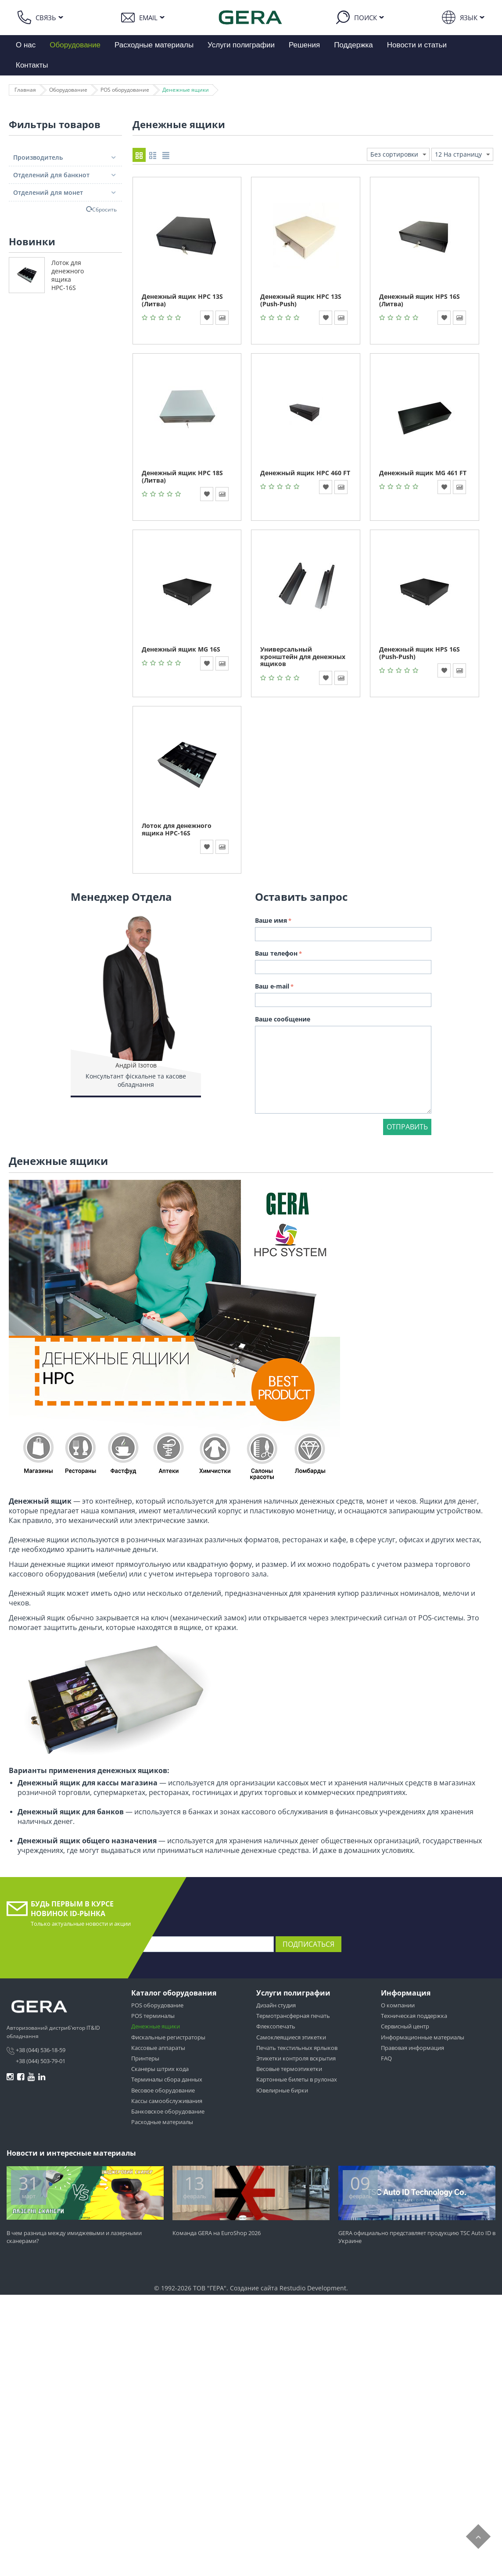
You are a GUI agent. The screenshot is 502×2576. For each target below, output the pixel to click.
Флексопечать (275, 2029)
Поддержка (353, 45)
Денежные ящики (185, 89)
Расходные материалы (154, 45)
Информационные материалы (422, 2039)
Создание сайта (254, 2290)
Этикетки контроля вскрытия (296, 2060)
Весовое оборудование (163, 2092)
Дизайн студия (276, 2007)
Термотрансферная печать (293, 2018)
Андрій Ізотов (136, 1067)
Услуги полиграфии (241, 45)
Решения (304, 45)
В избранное (206, 320)
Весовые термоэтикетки (289, 2071)
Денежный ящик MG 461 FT (422, 475)
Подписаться (308, 1946)
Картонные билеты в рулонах (296, 2082)
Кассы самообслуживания (166, 2103)
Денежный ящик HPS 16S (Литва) (419, 302)
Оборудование (75, 45)
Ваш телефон (276, 955)
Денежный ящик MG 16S (181, 651)
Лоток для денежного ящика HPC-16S (67, 275)
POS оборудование (124, 89)
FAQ (386, 2060)
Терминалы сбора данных (166, 2082)
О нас (26, 45)
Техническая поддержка (414, 2018)
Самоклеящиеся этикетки (291, 2039)
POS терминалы (153, 2018)
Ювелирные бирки (282, 2092)
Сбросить (104, 209)
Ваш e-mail (272, 988)
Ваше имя (271, 922)
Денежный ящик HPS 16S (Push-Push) (419, 655)
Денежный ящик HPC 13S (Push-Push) (300, 302)
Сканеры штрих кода (160, 2071)
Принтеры (145, 2060)
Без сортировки (398, 154)
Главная (25, 89)
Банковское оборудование (167, 2113)
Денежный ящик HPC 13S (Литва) (182, 302)
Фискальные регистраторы (168, 2039)
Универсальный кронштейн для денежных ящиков (302, 658)
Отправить (407, 1129)
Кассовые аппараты (158, 2050)
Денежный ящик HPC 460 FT (305, 475)
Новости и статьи (417, 45)
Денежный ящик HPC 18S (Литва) (182, 479)
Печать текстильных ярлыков (296, 2050)
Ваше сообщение (282, 1021)
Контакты (32, 65)
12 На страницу (462, 154)
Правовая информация (412, 2050)
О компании (398, 2007)
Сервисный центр (405, 2029)
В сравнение (222, 320)
